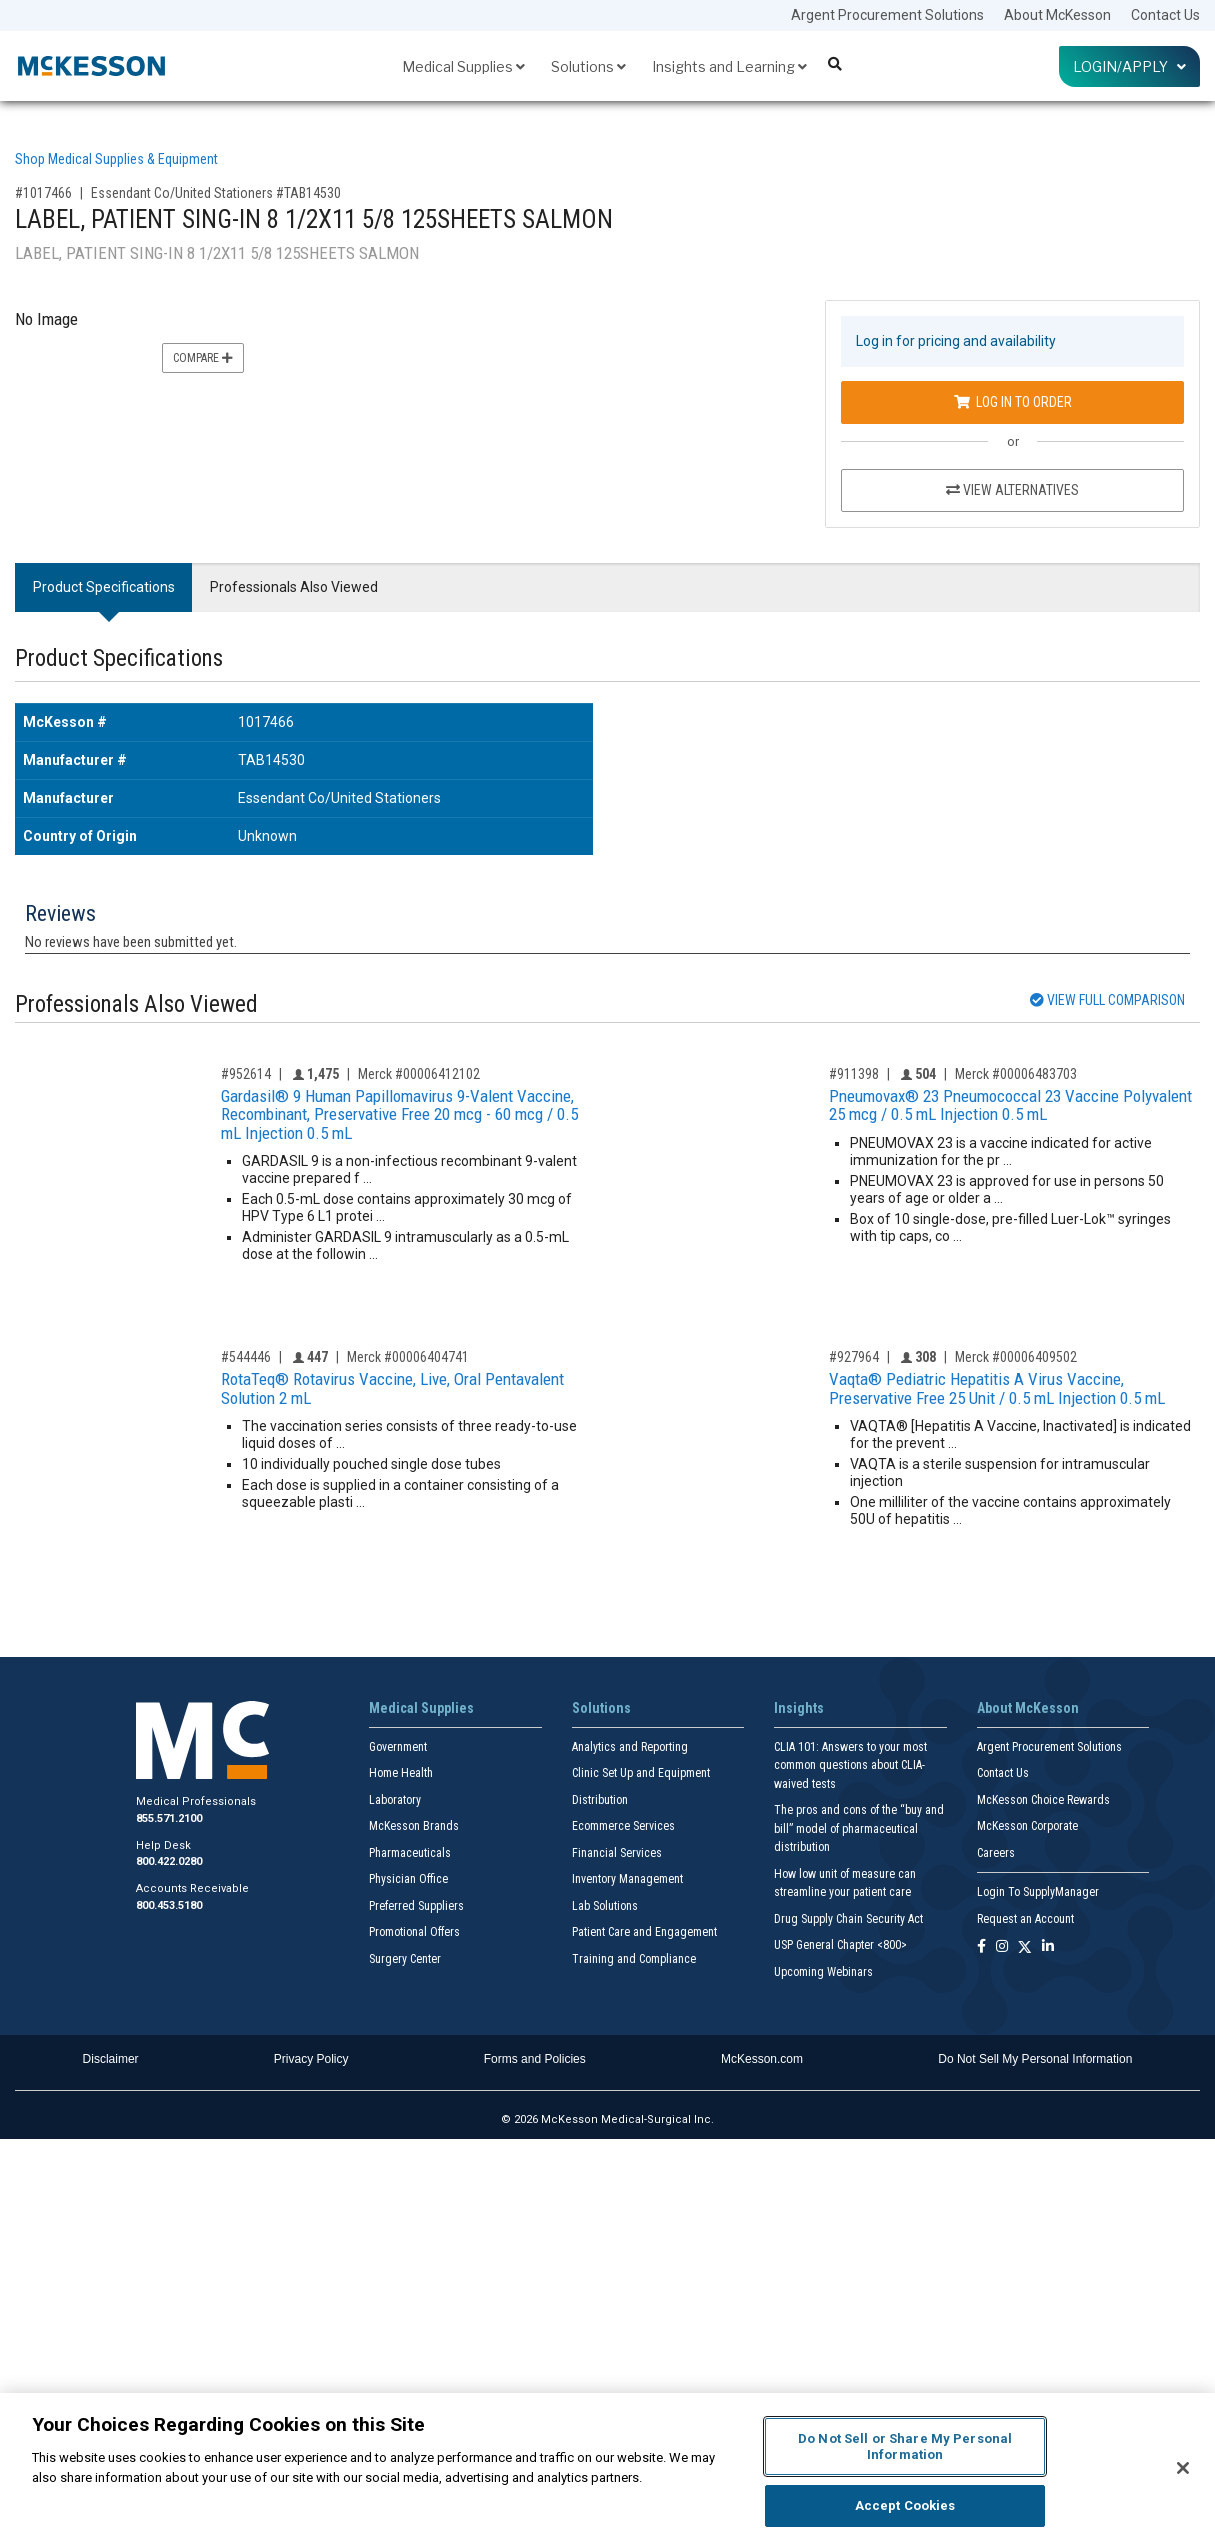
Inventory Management (627, 1879)
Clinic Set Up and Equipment (641, 1773)
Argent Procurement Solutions (887, 15)
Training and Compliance (634, 1959)
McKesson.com (762, 2059)
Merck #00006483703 (1016, 1074)
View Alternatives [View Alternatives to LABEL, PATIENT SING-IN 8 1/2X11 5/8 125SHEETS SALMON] (1012, 490)
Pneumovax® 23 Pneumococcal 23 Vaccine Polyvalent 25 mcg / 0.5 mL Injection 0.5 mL (1010, 1105)
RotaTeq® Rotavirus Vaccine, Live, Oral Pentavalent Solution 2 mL (392, 1388)
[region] (607, 2470)
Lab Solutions (605, 1906)
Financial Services (617, 1853)
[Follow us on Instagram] (1002, 1947)
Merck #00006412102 (419, 1074)
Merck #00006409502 (1016, 1357)
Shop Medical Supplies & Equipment (116, 159)
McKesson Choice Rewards (1043, 1800)
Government (398, 1747)
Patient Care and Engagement (644, 1932)
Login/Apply (1129, 66)
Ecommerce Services (623, 1826)
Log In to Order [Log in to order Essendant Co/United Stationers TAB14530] (1013, 402)
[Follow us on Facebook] (981, 1947)
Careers (996, 1853)
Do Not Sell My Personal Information (1035, 2059)
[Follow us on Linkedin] (1048, 1947)
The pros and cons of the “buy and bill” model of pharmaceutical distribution (859, 1828)
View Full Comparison (1107, 1000)
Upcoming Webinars (823, 1972)
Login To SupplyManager (1038, 1892)
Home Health (401, 1773)
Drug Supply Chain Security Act (848, 1919)
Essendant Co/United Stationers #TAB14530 (216, 193)
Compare (203, 358)
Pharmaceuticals (410, 1853)
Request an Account (1025, 1919)
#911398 (854, 1074)
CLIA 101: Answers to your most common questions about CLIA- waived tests (850, 1765)
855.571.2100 (169, 1818)
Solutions (588, 66)
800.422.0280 (169, 1861)
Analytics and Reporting (630, 1747)
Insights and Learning (729, 66)
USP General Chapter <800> (840, 1945)
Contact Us (1165, 15)
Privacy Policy (311, 2059)
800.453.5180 (169, 1905)
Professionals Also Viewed (294, 587)
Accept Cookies (905, 2505)
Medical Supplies (463, 66)
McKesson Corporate (1027, 1826)
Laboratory (395, 1800)
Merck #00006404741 (408, 1357)
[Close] (1183, 2468)
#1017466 (43, 193)
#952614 (246, 1074)
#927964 (854, 1357)
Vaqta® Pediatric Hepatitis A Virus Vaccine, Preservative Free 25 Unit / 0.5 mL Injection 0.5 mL (997, 1388)
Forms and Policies (535, 2059)
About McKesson (1057, 15)
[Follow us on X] (1025, 1947)
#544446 (246, 1357)
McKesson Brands (414, 1826)
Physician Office (408, 1879)
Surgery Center (405, 1959)
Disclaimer (111, 2059)
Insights (799, 1708)
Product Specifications (104, 587)
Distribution (600, 1800)
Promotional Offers (414, 1932)
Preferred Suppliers (416, 1906)
